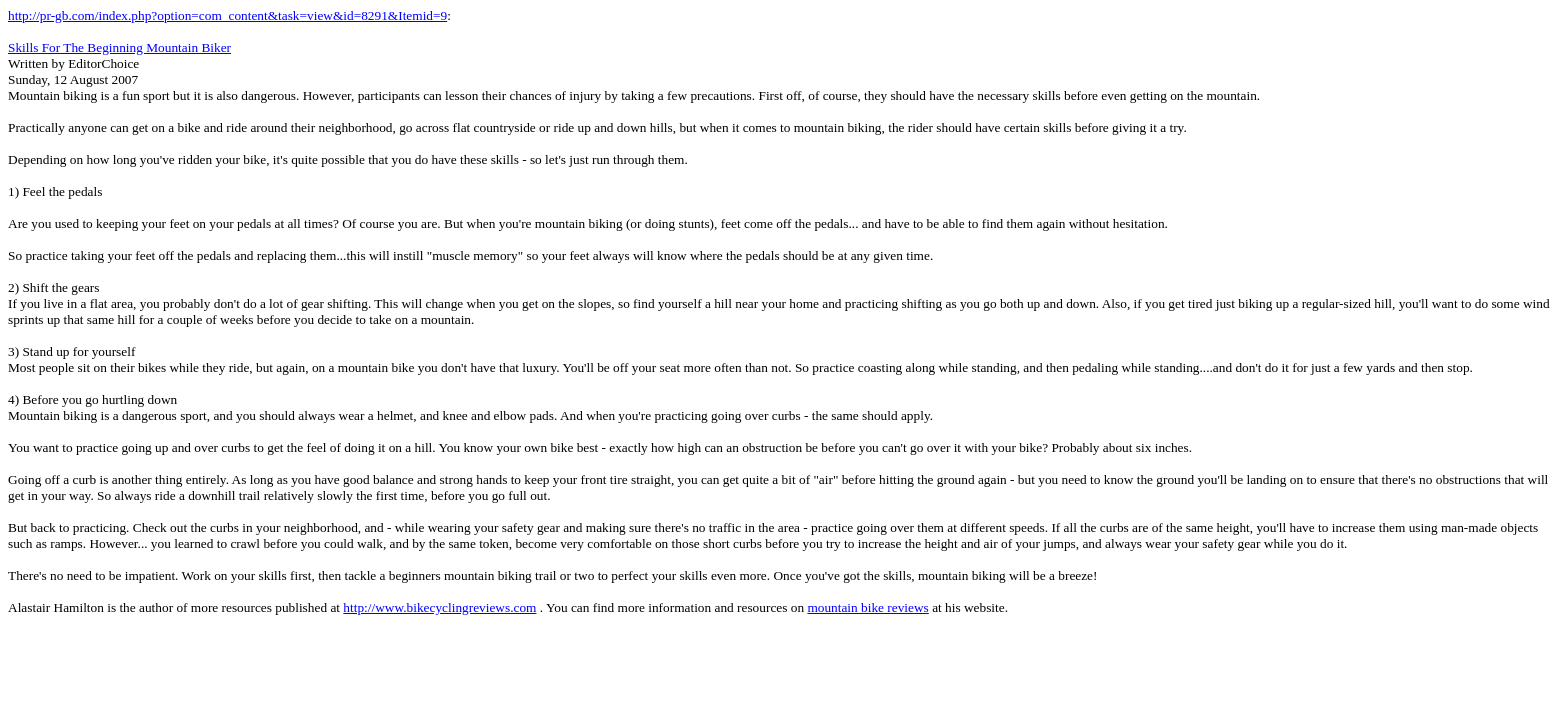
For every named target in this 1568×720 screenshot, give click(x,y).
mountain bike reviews (867, 607)
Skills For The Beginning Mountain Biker (119, 47)
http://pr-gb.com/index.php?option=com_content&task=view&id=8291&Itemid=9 (227, 15)
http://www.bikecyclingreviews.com (439, 607)
